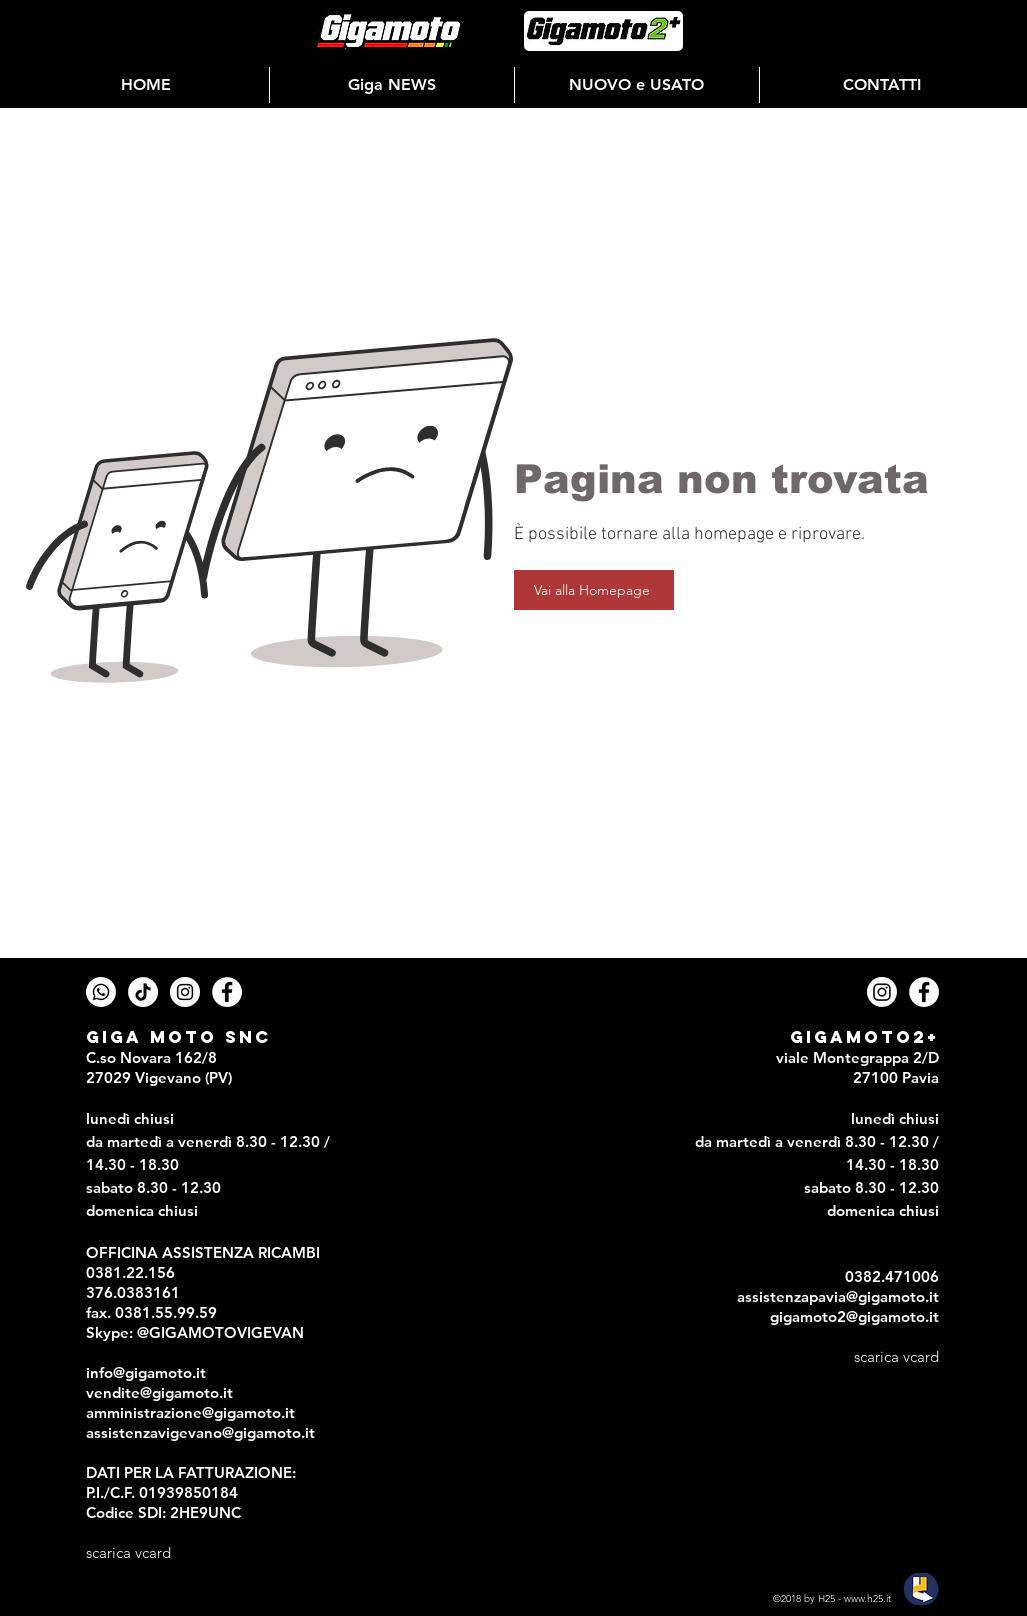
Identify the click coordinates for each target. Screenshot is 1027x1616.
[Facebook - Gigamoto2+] (924, 992)
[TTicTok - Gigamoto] (143, 992)
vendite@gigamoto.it (159, 1392)
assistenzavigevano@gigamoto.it (200, 1432)
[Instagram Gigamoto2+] (882, 992)
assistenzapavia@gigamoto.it (838, 1296)
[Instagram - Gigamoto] (185, 992)
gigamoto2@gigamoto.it (854, 1316)
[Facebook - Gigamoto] (227, 992)
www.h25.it (867, 1598)
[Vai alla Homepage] (594, 590)
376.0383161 (133, 1292)
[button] (392, 85)
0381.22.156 (130, 1272)
